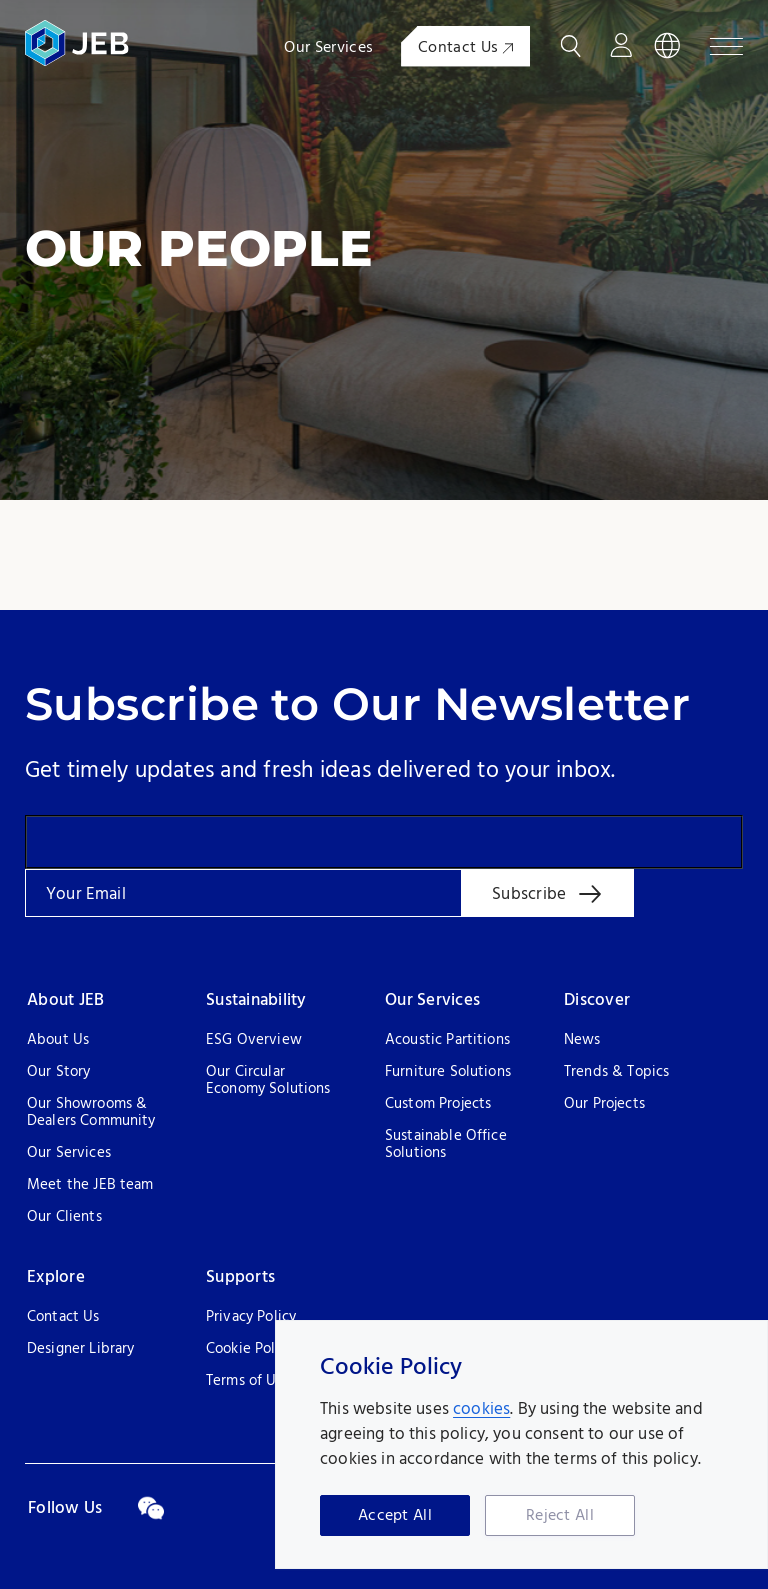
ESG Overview (254, 1040)
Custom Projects (438, 1104)
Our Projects (604, 1104)
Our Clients (64, 1217)
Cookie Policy (250, 1349)
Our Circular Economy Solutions (268, 1081)
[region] (521, 1444)
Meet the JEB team (90, 1185)
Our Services (328, 48)
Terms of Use (248, 1381)
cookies (481, 1409)
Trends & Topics (616, 1072)
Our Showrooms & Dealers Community (91, 1113)
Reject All (560, 1516)
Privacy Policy (251, 1317)
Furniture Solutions (448, 1072)
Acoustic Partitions (447, 1040)
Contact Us (465, 48)
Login (621, 46)
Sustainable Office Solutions (446, 1145)
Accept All (395, 1516)
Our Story (58, 1072)
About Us (58, 1040)
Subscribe (529, 894)
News (582, 1040)
